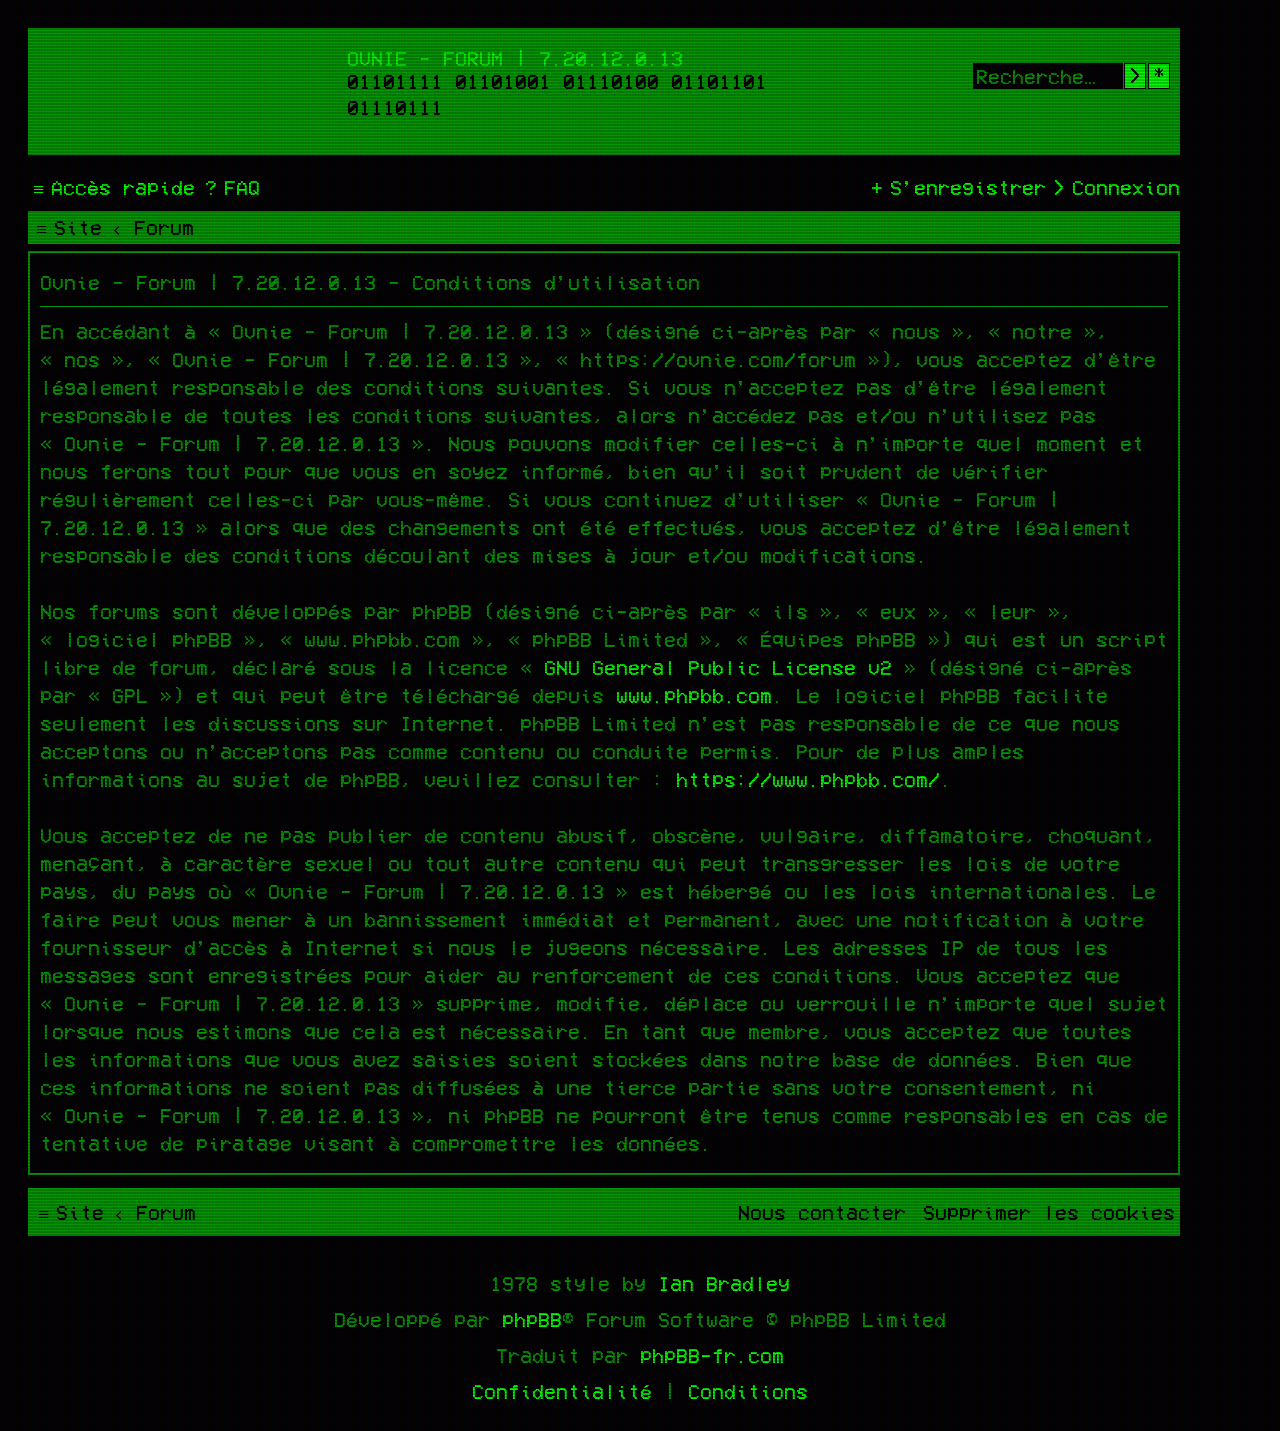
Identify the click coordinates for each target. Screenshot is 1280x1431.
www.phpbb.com (694, 695)
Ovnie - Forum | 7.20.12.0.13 (515, 58)
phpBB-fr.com (712, 1355)
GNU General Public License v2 (718, 667)
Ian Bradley (724, 1283)
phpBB (532, 1319)
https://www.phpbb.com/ (808, 779)
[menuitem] (230, 187)
